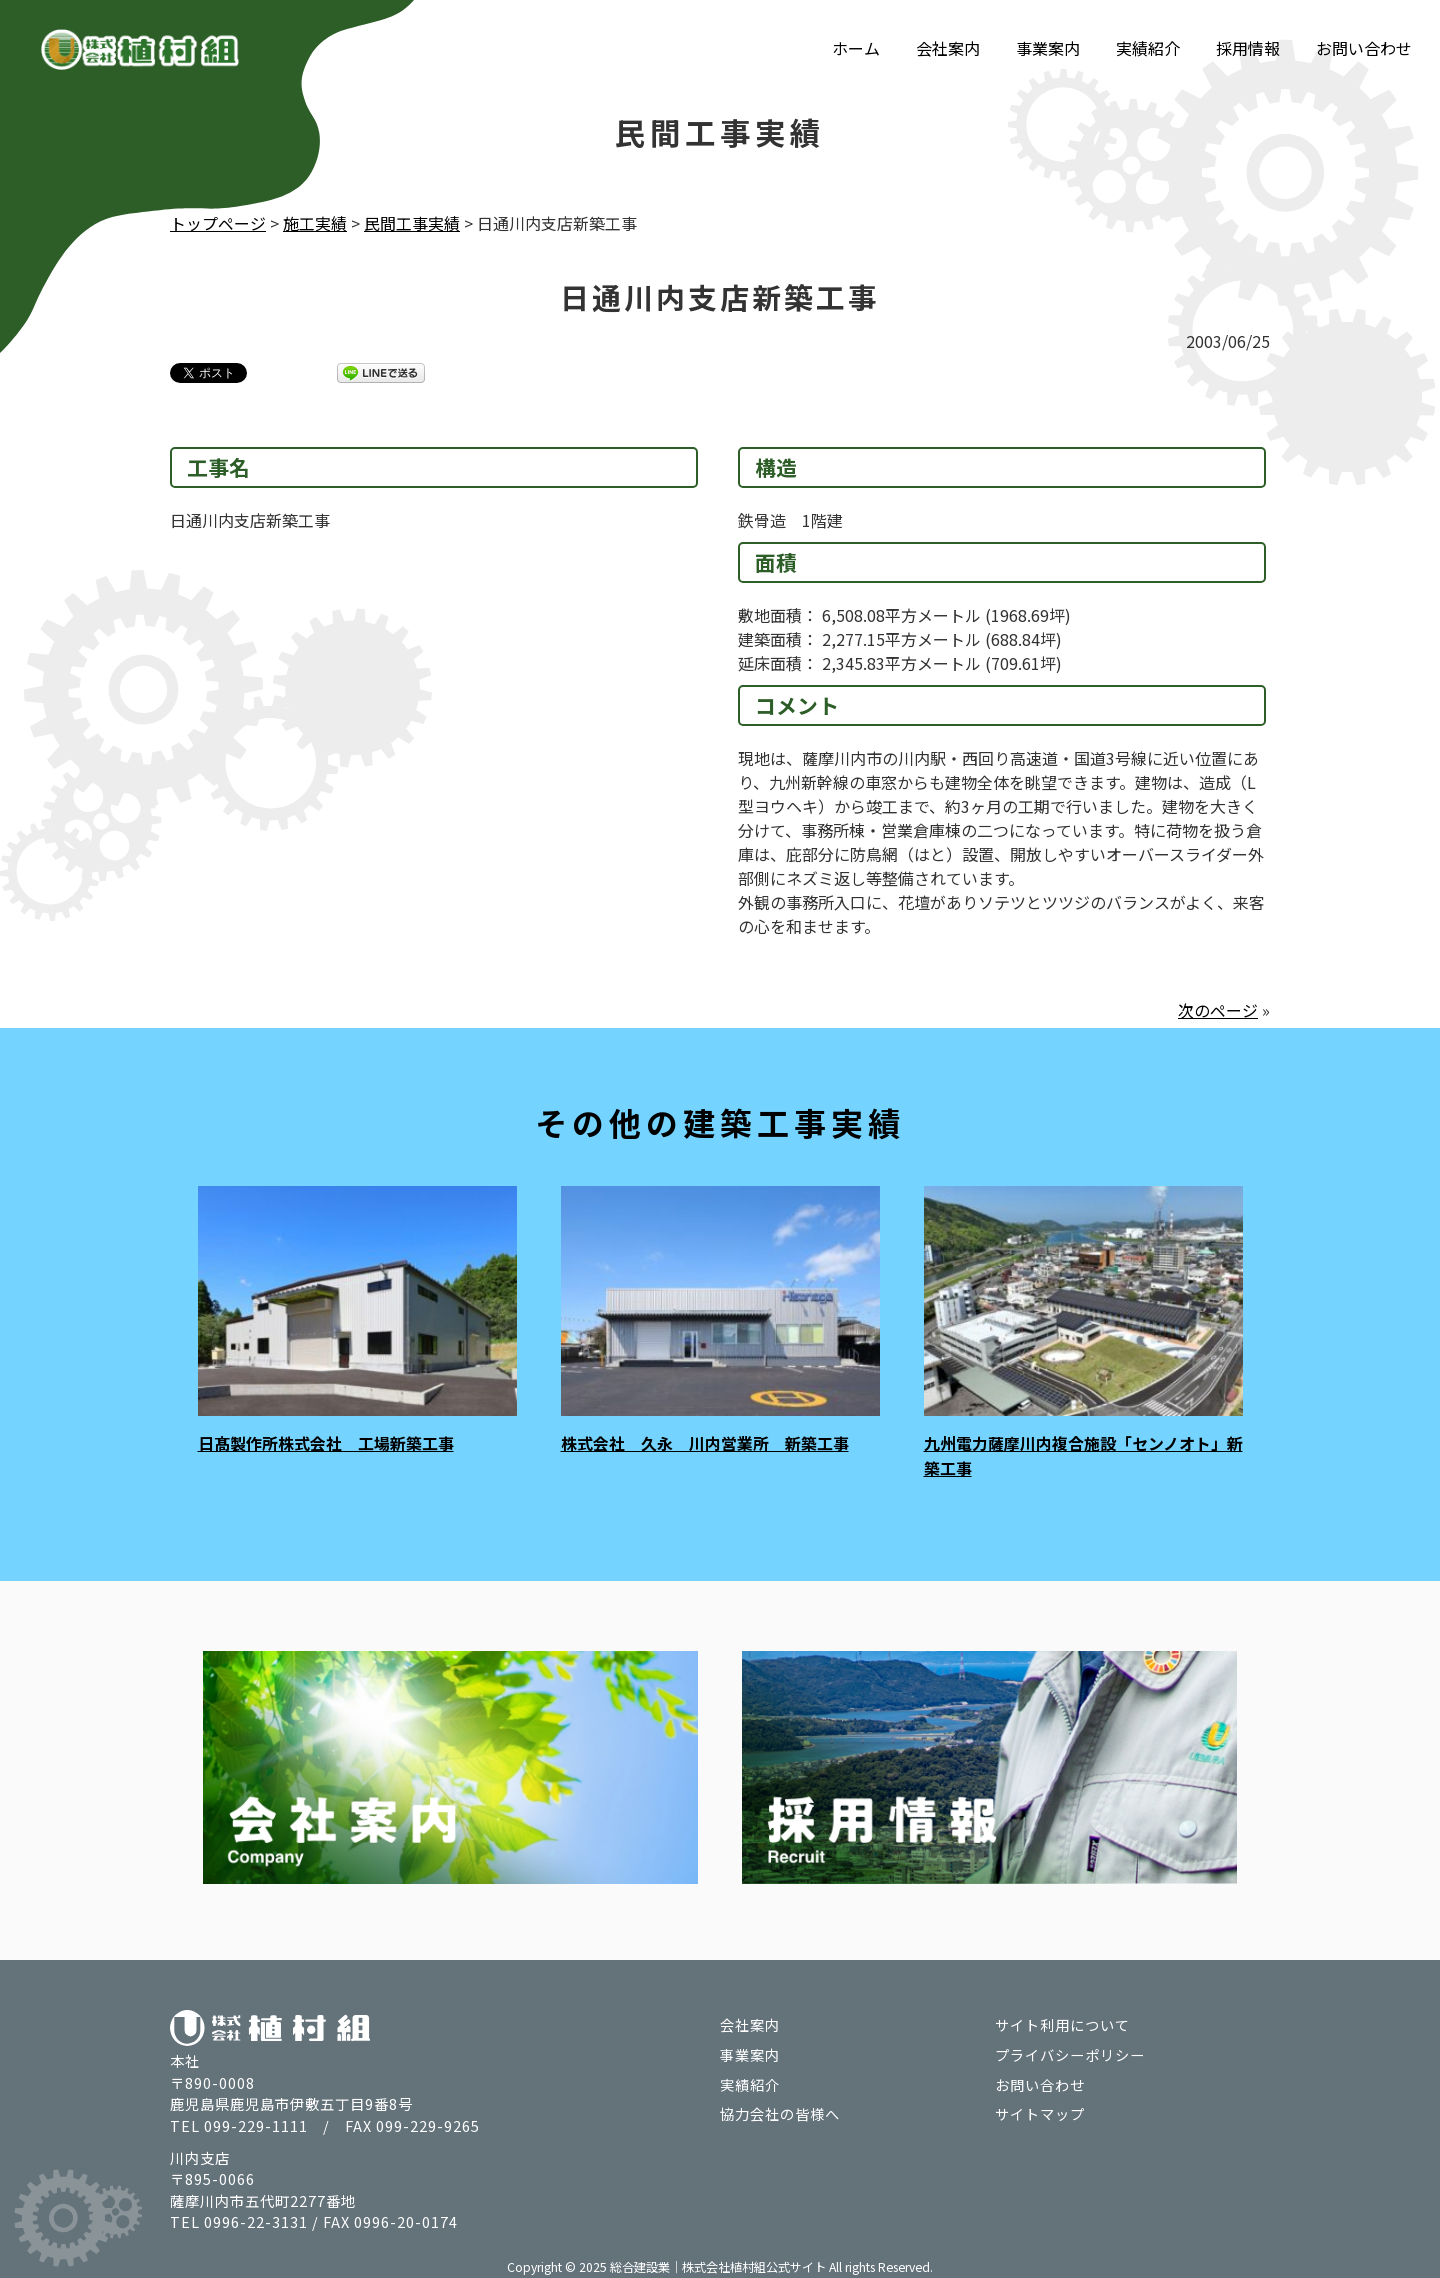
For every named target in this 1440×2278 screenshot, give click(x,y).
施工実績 (315, 223)
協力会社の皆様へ (780, 2110)
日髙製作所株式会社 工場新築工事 (326, 1442)
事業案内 (1048, 48)
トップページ (218, 223)
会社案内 (948, 48)
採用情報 (1248, 48)
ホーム (856, 48)
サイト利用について (1062, 2021)
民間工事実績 (412, 223)
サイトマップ (1040, 2110)
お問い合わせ (1364, 48)
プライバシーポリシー (1070, 2050)
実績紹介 (1148, 48)
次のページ (1218, 1009)
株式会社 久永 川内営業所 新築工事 (705, 1442)
